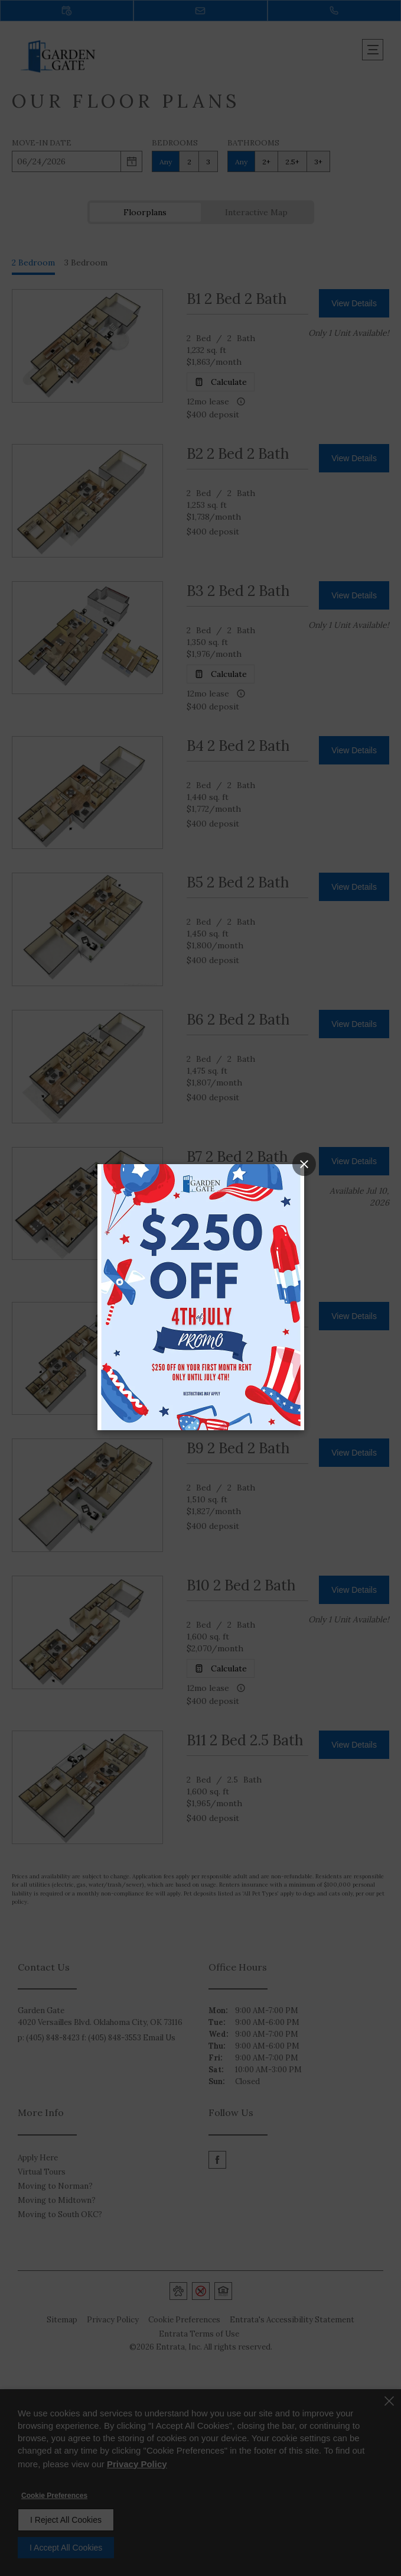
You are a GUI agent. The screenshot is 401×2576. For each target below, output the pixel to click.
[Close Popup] (304, 1164)
